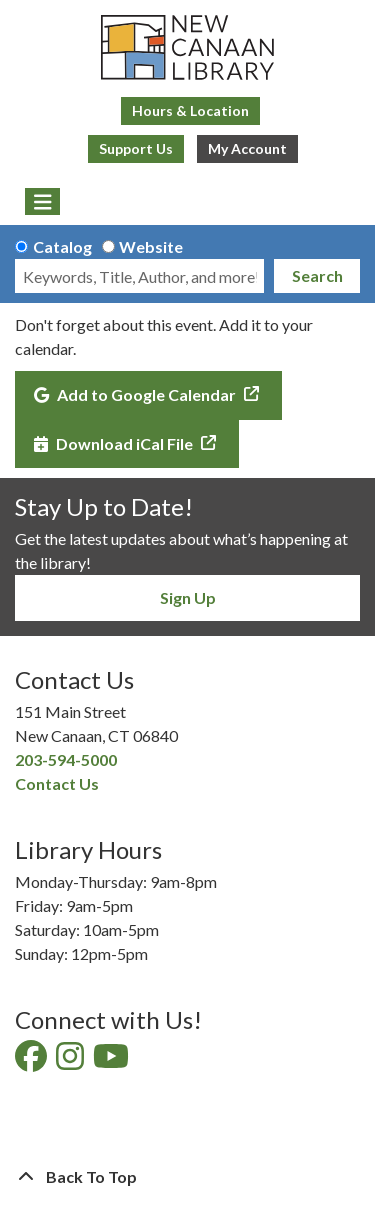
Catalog (62, 246)
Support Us (136, 148)
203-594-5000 (66, 759)
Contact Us (57, 783)
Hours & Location (190, 110)
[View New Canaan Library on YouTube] (112, 1061)
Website (151, 246)
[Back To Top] (187, 1177)
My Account (247, 148)
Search (317, 275)
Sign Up (188, 597)
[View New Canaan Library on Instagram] (71, 1061)
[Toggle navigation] (42, 202)
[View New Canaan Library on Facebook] (32, 1061)
